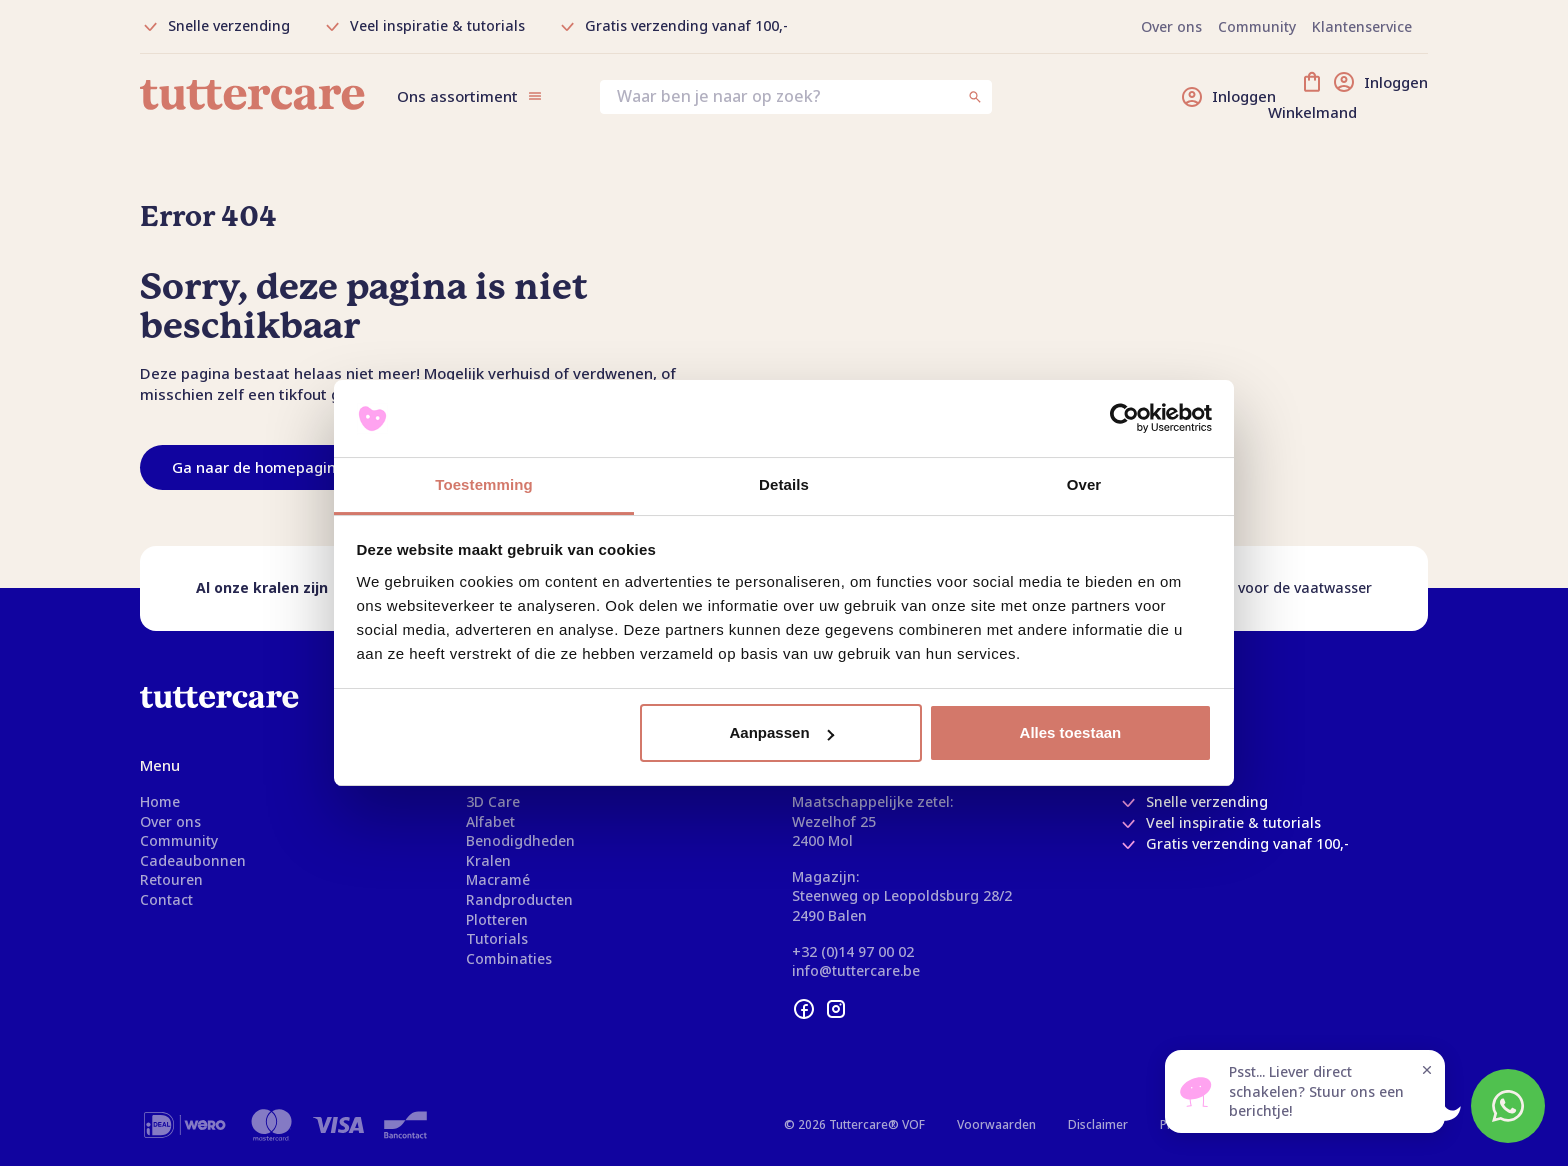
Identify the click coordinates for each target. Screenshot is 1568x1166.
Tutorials (497, 938)
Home (160, 801)
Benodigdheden (520, 840)
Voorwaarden (996, 1124)
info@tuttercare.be (856, 970)
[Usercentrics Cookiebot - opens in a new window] (1124, 419)
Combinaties (509, 958)
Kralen (488, 860)
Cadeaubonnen (193, 860)
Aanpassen (782, 732)
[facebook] (804, 1009)
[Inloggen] (1228, 97)
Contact (166, 899)
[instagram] (836, 1009)
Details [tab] (784, 484)
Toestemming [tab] (484, 484)
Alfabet (490, 821)
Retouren (171, 879)
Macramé (498, 879)
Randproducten (519, 899)
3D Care (493, 801)
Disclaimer (1098, 1124)
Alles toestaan (1071, 732)
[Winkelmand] (1364, 96)
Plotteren (497, 919)
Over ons (170, 821)
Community (179, 840)
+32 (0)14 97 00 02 (853, 951)
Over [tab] (1084, 484)
